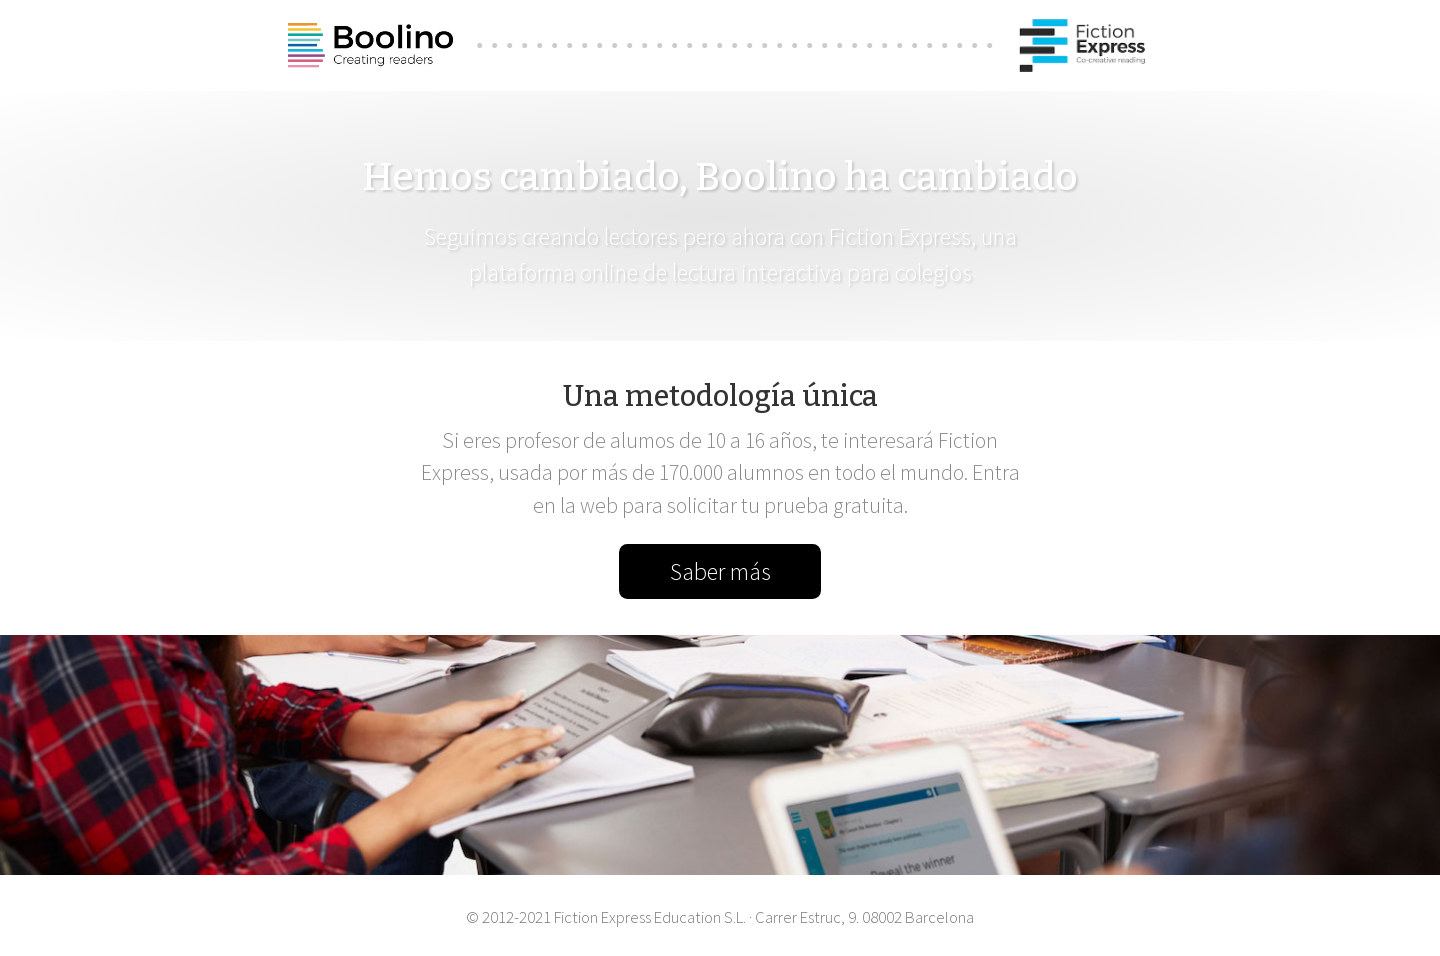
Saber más (720, 571)
